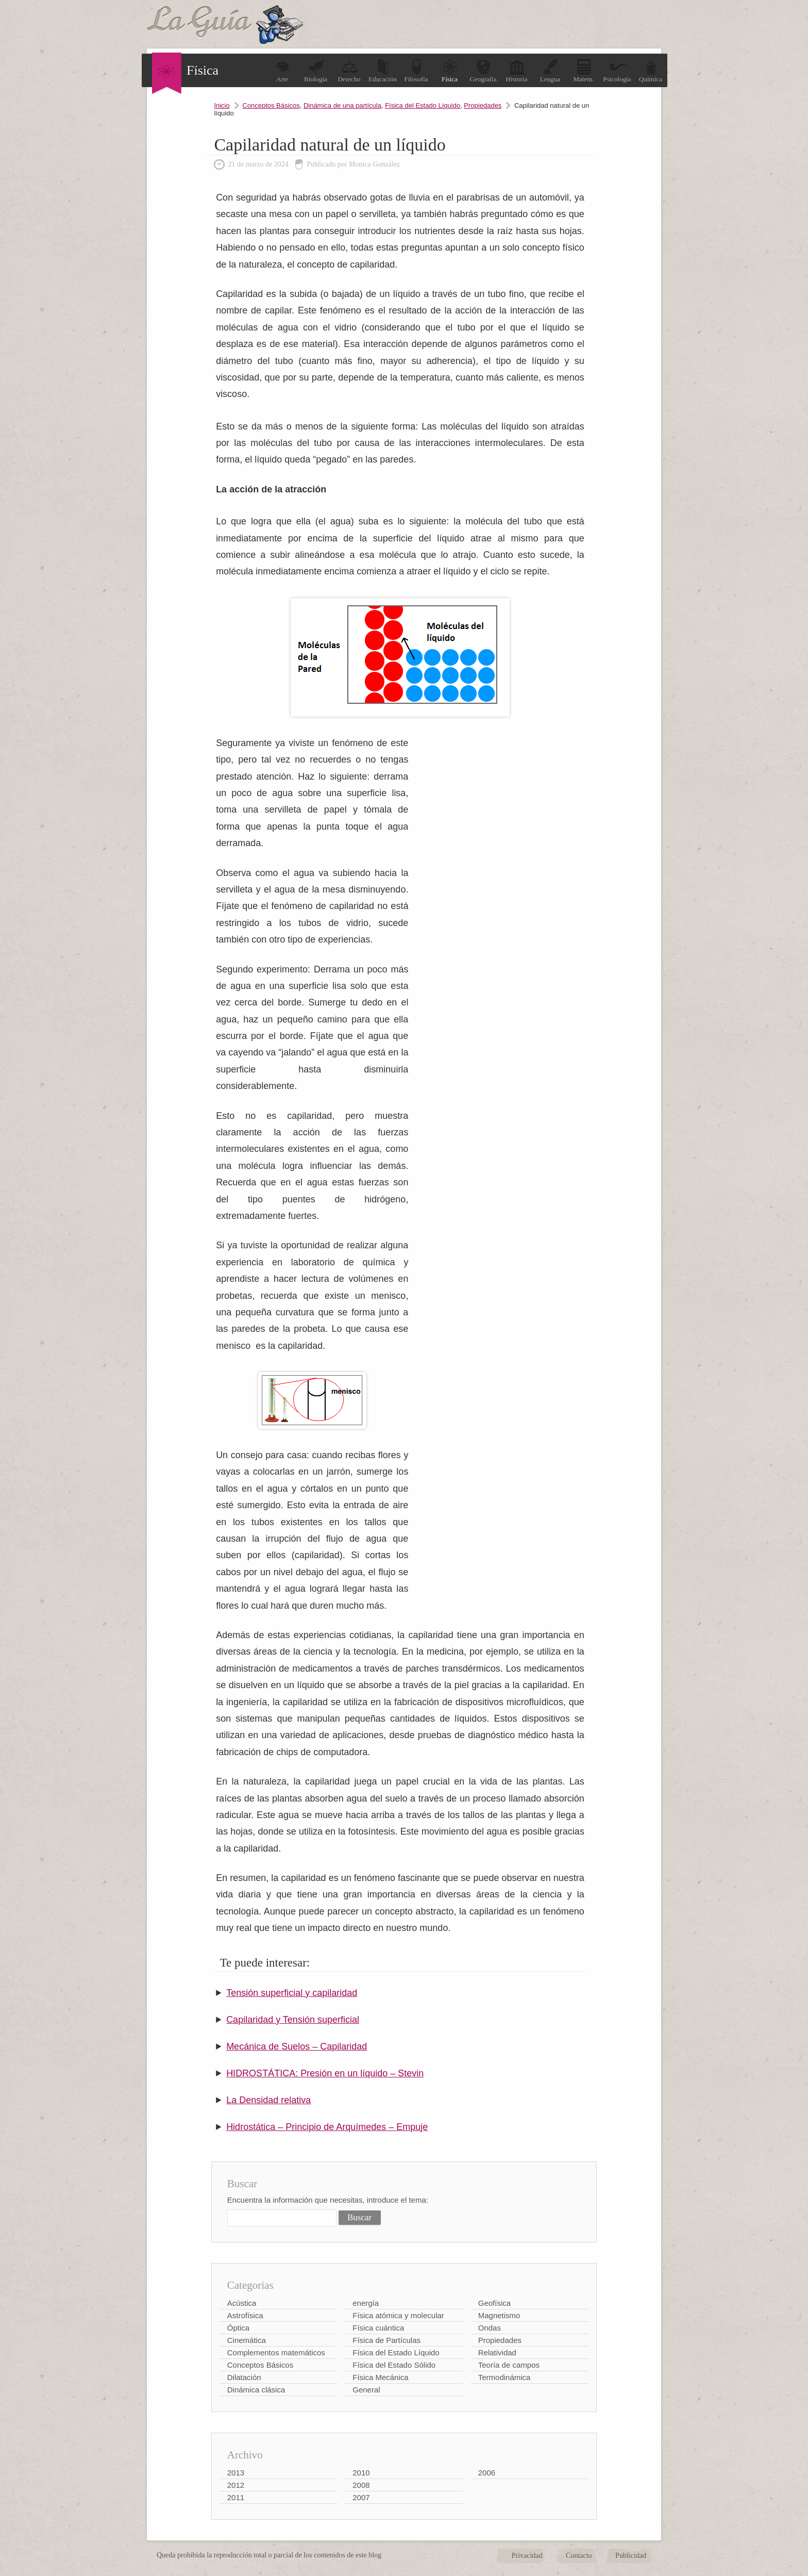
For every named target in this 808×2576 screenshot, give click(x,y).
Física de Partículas (386, 2340)
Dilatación (244, 2377)
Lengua (550, 71)
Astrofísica (245, 2315)
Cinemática (246, 2340)
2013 (235, 2472)
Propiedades (482, 105)
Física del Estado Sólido (393, 2364)
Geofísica (494, 2303)
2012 (235, 2485)
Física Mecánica (380, 2377)
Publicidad (630, 2556)
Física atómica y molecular (398, 2315)
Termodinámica (504, 2377)
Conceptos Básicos (270, 105)
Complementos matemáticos (276, 2352)
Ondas (489, 2327)
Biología (315, 71)
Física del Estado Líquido (422, 105)
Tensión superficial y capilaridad (291, 1993)
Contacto (579, 2556)
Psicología (617, 71)
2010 (360, 2472)
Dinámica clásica (256, 2389)
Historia (517, 71)
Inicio (221, 105)
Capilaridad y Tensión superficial (292, 2019)
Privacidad (527, 2556)
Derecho (349, 71)
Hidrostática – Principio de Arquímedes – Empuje (327, 2127)
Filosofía (416, 71)
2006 (486, 2472)
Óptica (238, 2327)
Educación (382, 71)
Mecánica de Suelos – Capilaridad (296, 2046)
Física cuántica (378, 2327)
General (366, 2389)
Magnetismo (499, 2315)
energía (365, 2303)
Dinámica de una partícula (342, 105)
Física (450, 71)
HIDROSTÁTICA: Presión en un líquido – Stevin (325, 2073)
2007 (360, 2497)
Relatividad (497, 2352)
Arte (282, 71)
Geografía (483, 71)
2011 (235, 2497)
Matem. (583, 71)
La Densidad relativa (268, 2100)
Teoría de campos (509, 2364)
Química (650, 71)
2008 (360, 2485)
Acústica (242, 2303)
